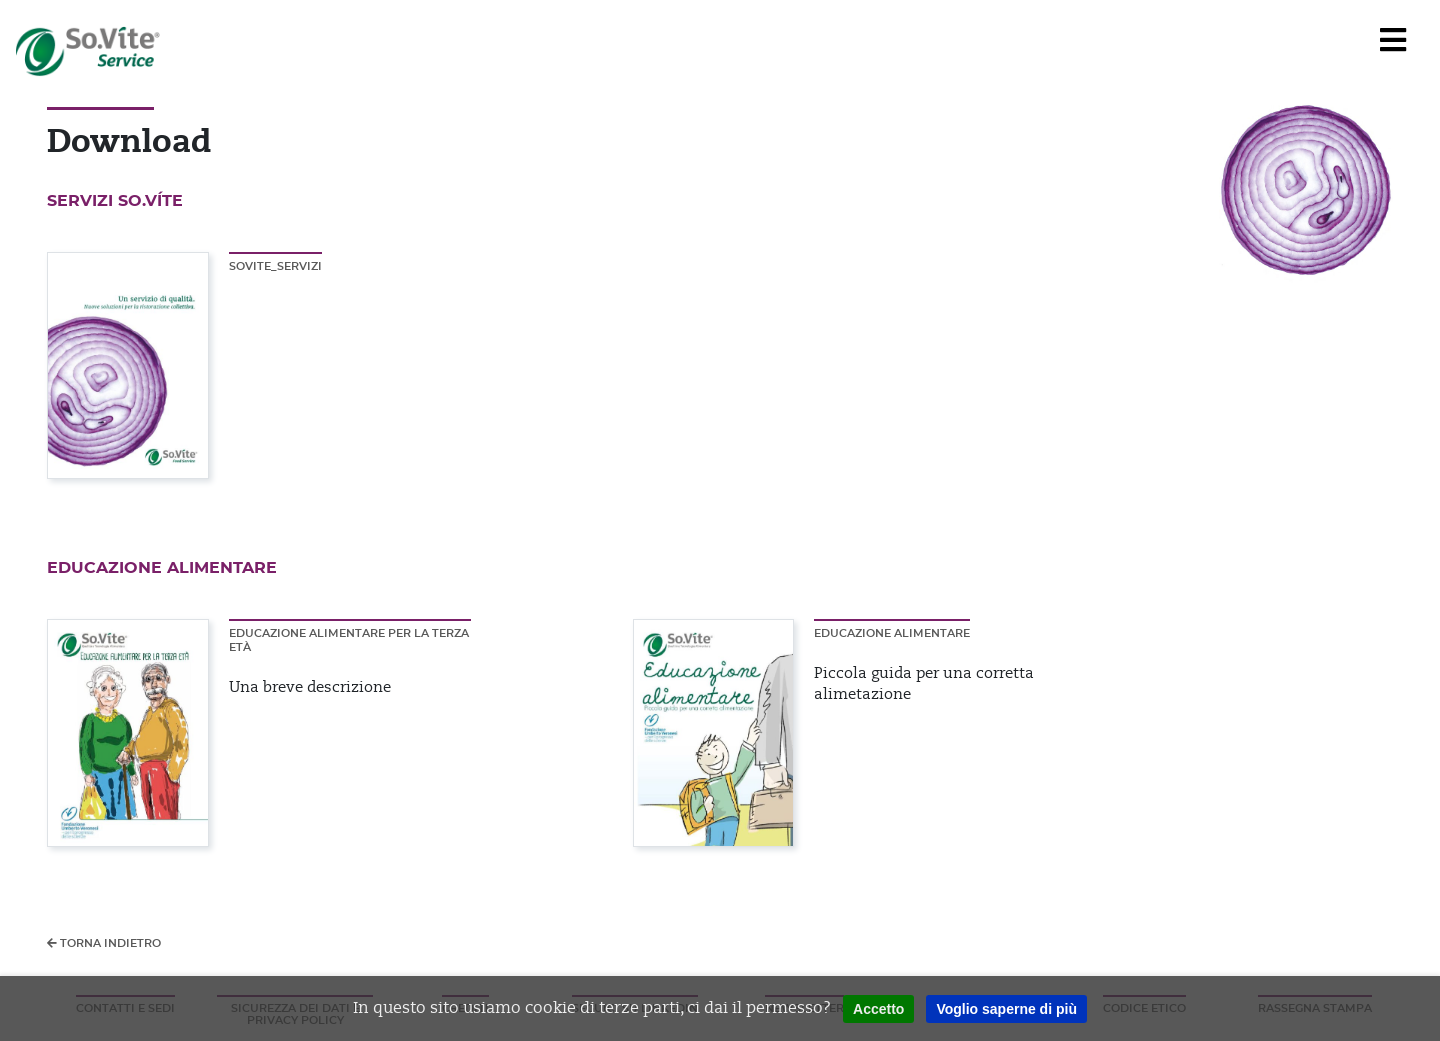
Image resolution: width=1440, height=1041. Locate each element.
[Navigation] (1393, 41)
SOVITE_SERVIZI (275, 266)
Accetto (878, 1009)
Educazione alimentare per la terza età (349, 640)
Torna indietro (104, 943)
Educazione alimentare (892, 633)
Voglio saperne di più (1006, 1009)
